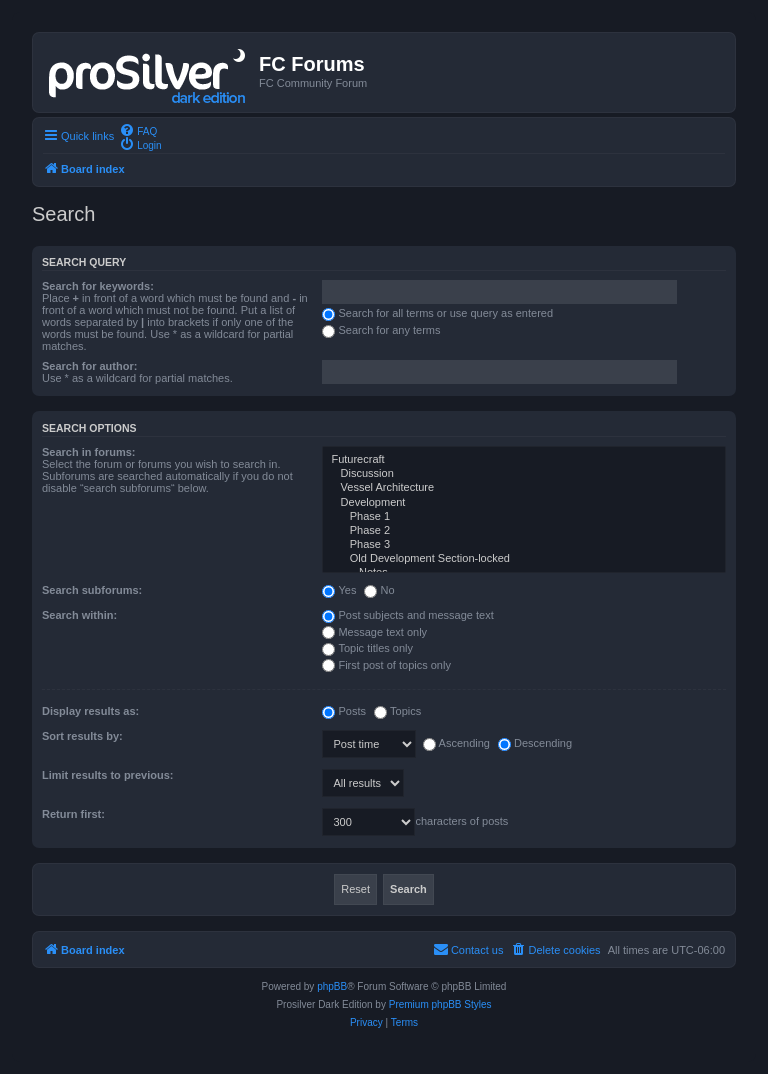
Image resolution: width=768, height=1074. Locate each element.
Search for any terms (381, 330)
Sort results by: (82, 736)
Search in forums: (89, 452)
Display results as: (90, 711)
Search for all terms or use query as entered (437, 313)
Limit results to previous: (107, 775)
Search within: (79, 615)
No (379, 590)
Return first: (73, 814)
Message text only (374, 632)
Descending (535, 743)
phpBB (332, 986)
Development (524, 503)
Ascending (456, 743)
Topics (397, 711)
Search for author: (89, 366)
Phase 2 (524, 531)
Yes (339, 590)
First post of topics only (386, 665)
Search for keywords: (98, 286)
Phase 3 (524, 545)
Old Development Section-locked (524, 559)
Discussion (524, 474)
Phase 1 (524, 517)
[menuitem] (138, 130)
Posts (344, 711)
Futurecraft (524, 460)
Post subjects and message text (407, 615)
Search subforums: (92, 590)
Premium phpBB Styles (440, 1004)
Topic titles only (367, 648)
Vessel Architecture (524, 488)
